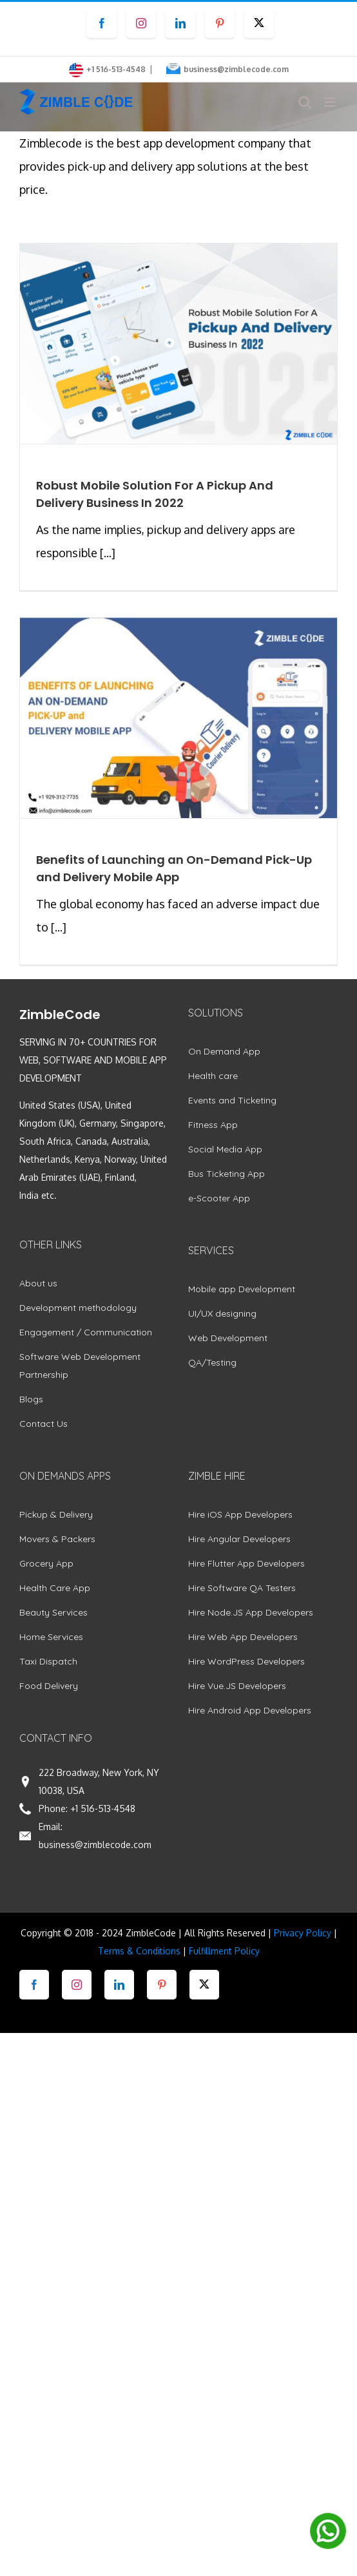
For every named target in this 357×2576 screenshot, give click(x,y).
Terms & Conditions (139, 1950)
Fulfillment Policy (224, 1950)
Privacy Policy (302, 1932)
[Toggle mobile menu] (331, 102)
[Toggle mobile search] (304, 102)
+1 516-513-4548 (102, 1808)
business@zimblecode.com (236, 69)
